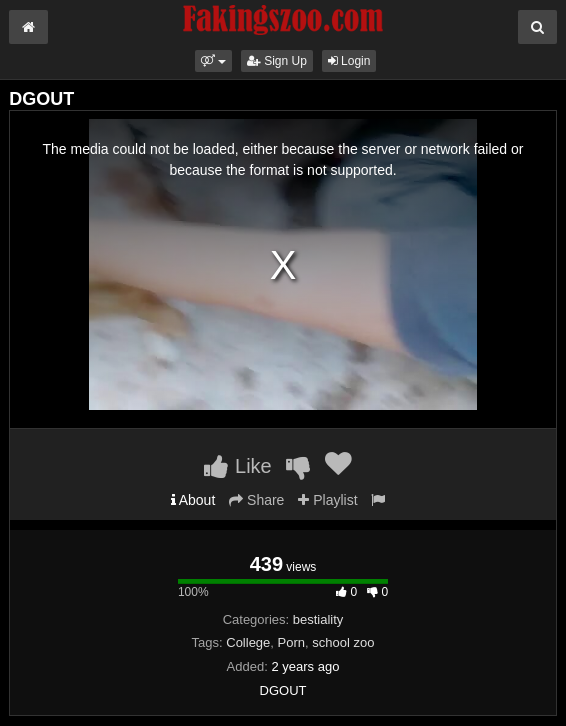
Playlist (327, 500)
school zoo (343, 642)
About (193, 500)
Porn (291, 642)
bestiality (318, 619)
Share (256, 500)
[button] (213, 61)
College (248, 642)
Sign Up (277, 61)
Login (349, 61)
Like (237, 466)
